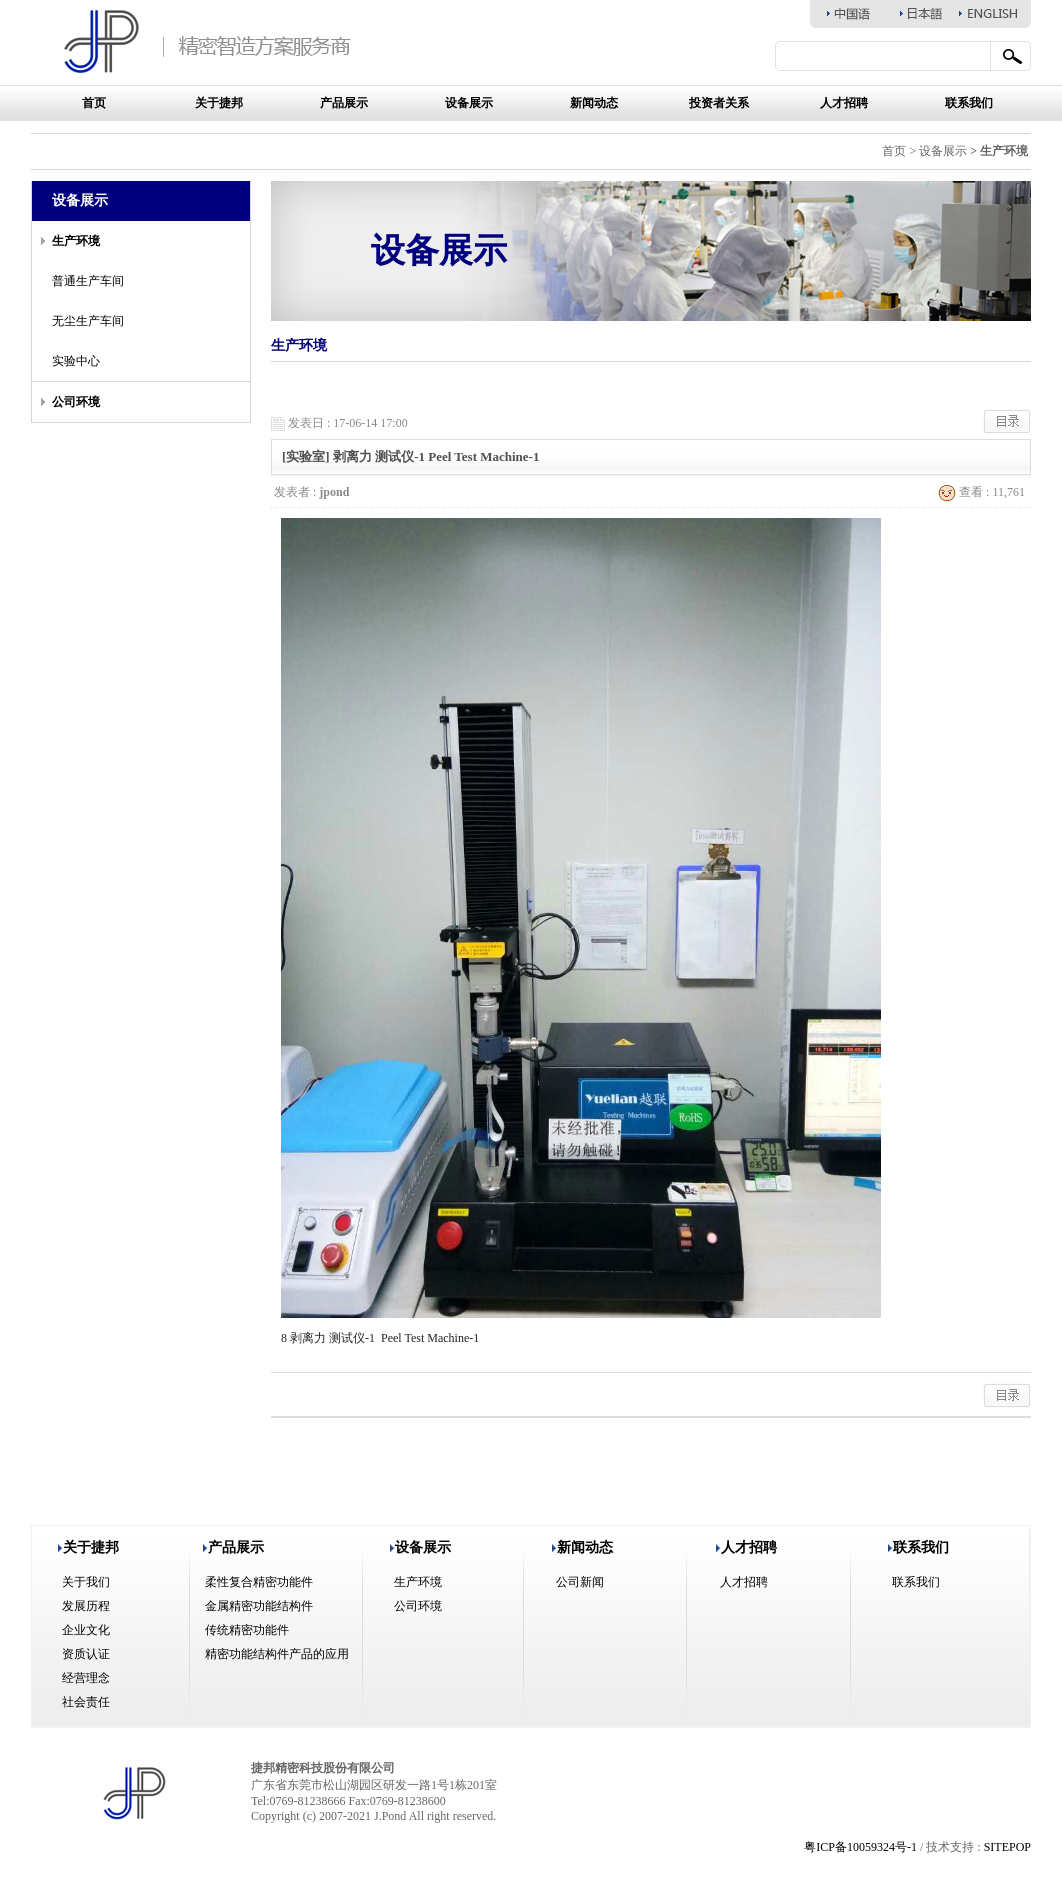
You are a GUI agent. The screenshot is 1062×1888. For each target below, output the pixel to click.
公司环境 (418, 1606)
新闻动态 (594, 103)
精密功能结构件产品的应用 (277, 1654)
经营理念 (86, 1678)
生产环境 (418, 1582)
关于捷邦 (219, 103)
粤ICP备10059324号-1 (860, 1847)
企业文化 (86, 1630)
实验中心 (76, 361)
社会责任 (86, 1702)
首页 (94, 103)
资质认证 (86, 1654)
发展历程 (86, 1606)
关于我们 (86, 1582)
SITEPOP (1007, 1847)
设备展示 (469, 103)
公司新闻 (580, 1582)
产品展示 (344, 103)
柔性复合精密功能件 (259, 1582)
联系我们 (969, 103)
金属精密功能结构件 (259, 1606)
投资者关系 (719, 103)
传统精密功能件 (247, 1630)
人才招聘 (844, 103)
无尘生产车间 (88, 321)
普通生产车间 (88, 281)
